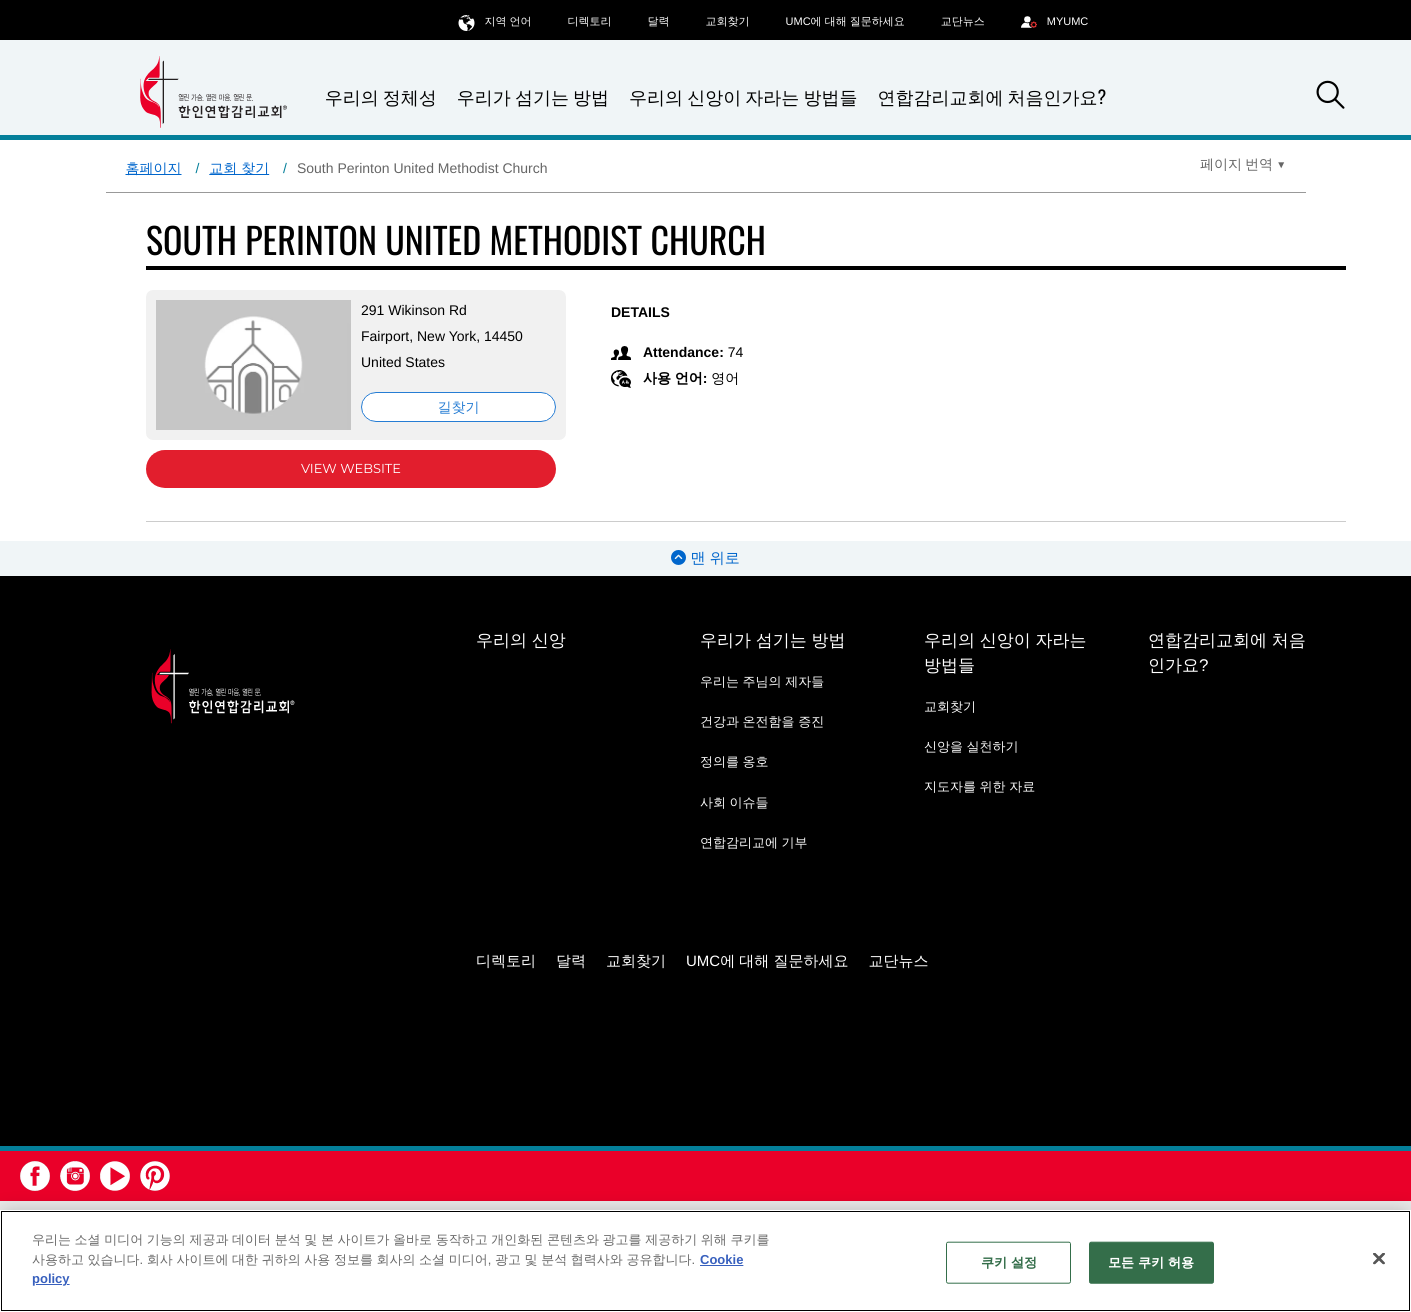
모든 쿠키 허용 (1151, 1262)
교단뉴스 (963, 22)
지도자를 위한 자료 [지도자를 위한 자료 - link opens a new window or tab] (979, 786)
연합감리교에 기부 (754, 842)
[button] (1331, 98)
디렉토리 (590, 22)
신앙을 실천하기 (971, 746)
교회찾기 (728, 22)
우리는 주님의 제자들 (762, 681)
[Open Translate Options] (1243, 164)
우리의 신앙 (521, 640)
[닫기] (1379, 1259)
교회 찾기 (239, 168)
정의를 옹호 (734, 761)
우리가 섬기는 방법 (533, 97)
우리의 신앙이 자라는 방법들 (743, 97)
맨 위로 (705, 558)
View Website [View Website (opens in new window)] (351, 469)
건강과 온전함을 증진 (762, 721)
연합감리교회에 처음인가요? (991, 97)
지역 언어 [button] (494, 21)
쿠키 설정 (1009, 1262)
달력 (659, 22)
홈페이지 (154, 168)
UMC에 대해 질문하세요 (845, 22)
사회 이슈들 (734, 802)
